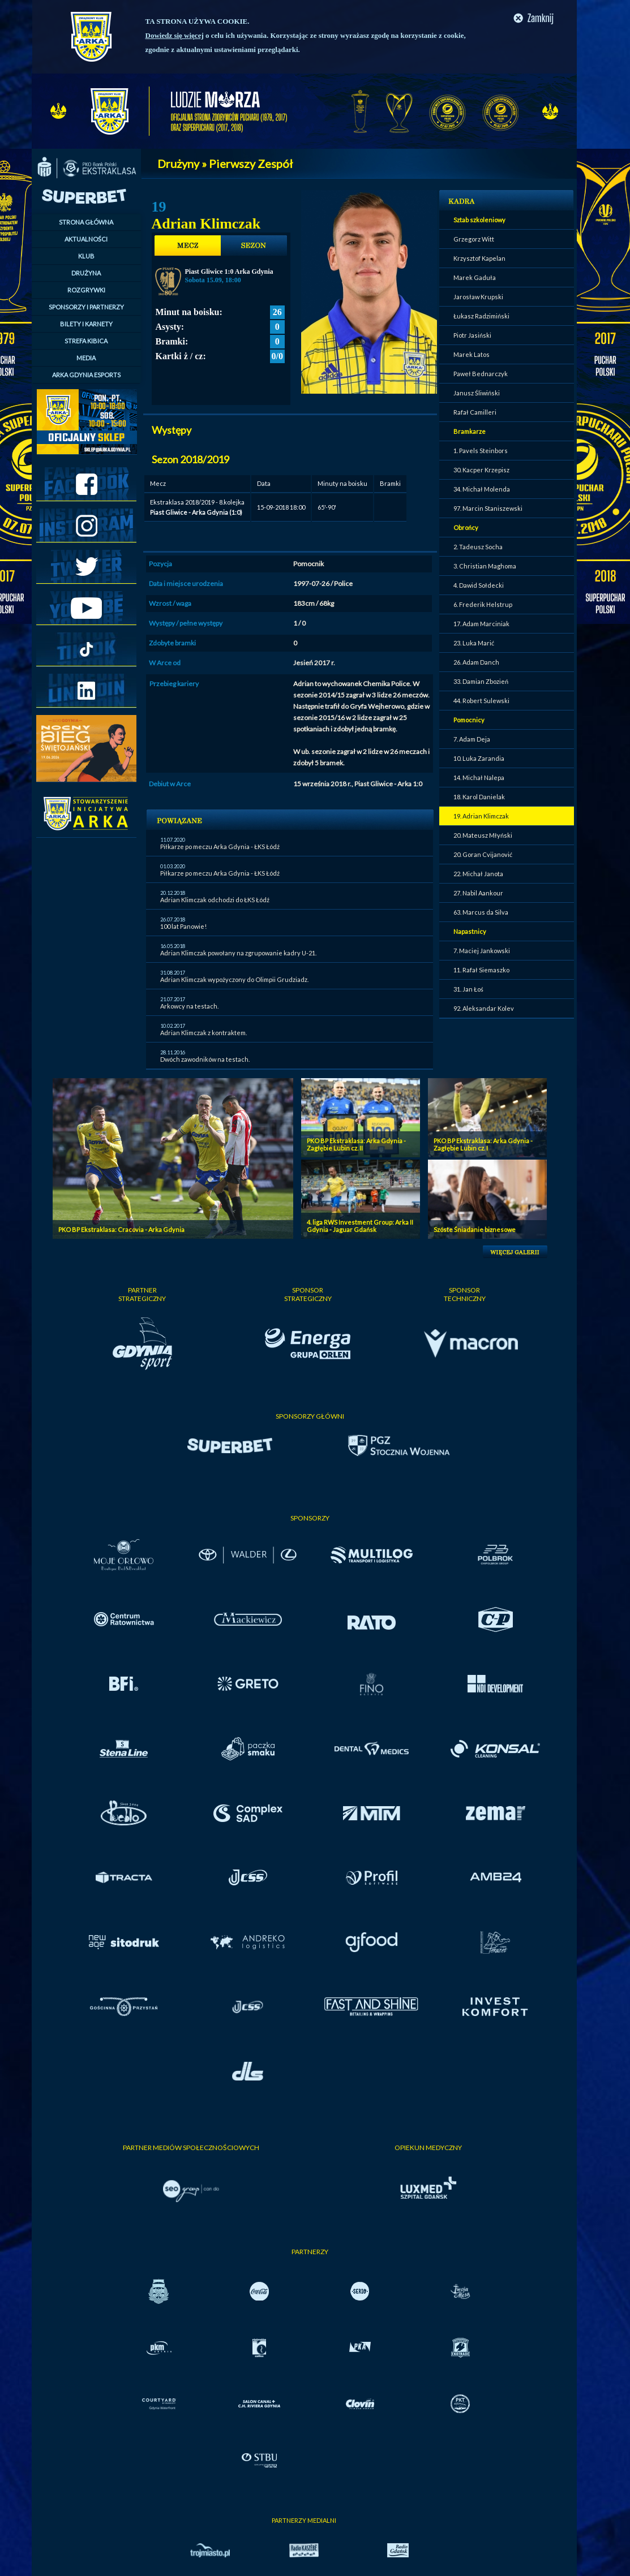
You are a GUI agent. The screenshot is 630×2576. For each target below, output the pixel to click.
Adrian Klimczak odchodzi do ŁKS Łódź (214, 899)
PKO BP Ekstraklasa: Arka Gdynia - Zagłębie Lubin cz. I (483, 1144)
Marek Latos (471, 354)
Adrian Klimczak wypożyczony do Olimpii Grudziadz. (234, 979)
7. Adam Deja (471, 739)
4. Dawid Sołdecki (478, 585)
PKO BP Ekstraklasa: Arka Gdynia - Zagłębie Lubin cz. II (356, 1144)
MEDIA (86, 357)
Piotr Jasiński (472, 335)
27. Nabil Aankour (478, 893)
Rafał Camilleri (474, 412)
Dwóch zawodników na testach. (205, 1059)
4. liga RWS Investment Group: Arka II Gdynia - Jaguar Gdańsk (360, 1225)
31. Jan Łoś (468, 989)
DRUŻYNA (86, 273)
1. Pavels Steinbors (480, 450)
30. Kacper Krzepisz (481, 469)
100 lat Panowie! (183, 926)
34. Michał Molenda (481, 489)
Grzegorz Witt (473, 239)
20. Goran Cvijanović (482, 854)
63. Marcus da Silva (480, 912)
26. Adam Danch (476, 662)
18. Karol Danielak (479, 796)
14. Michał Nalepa (478, 777)
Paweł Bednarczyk (480, 373)
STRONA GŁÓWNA (86, 222)
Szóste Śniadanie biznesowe (475, 1229)
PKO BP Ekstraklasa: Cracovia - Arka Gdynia (121, 1229)
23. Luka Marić (473, 643)
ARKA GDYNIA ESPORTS (86, 374)
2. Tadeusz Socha (478, 546)
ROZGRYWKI (86, 290)
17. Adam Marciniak (481, 623)
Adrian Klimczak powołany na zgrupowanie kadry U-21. (238, 953)
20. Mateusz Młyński (482, 835)
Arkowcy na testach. (189, 1006)
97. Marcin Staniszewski (487, 508)
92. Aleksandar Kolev (483, 1008)
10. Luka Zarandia (478, 758)
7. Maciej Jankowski (481, 950)
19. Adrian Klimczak (481, 816)
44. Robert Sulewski (481, 700)
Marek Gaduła (474, 277)
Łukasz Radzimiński (481, 316)
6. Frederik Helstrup (482, 604)
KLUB (86, 256)
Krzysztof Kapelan (479, 258)
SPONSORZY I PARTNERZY (86, 307)
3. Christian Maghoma (484, 566)
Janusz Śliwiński (476, 393)
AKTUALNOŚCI (86, 239)
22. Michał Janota (478, 873)
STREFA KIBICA (86, 340)
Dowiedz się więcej (174, 35)
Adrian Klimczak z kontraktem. (203, 1032)
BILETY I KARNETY (86, 324)
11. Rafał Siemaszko (481, 969)
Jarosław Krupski (478, 296)
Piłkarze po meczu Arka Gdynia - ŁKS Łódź (220, 846)
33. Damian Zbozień (480, 681)
